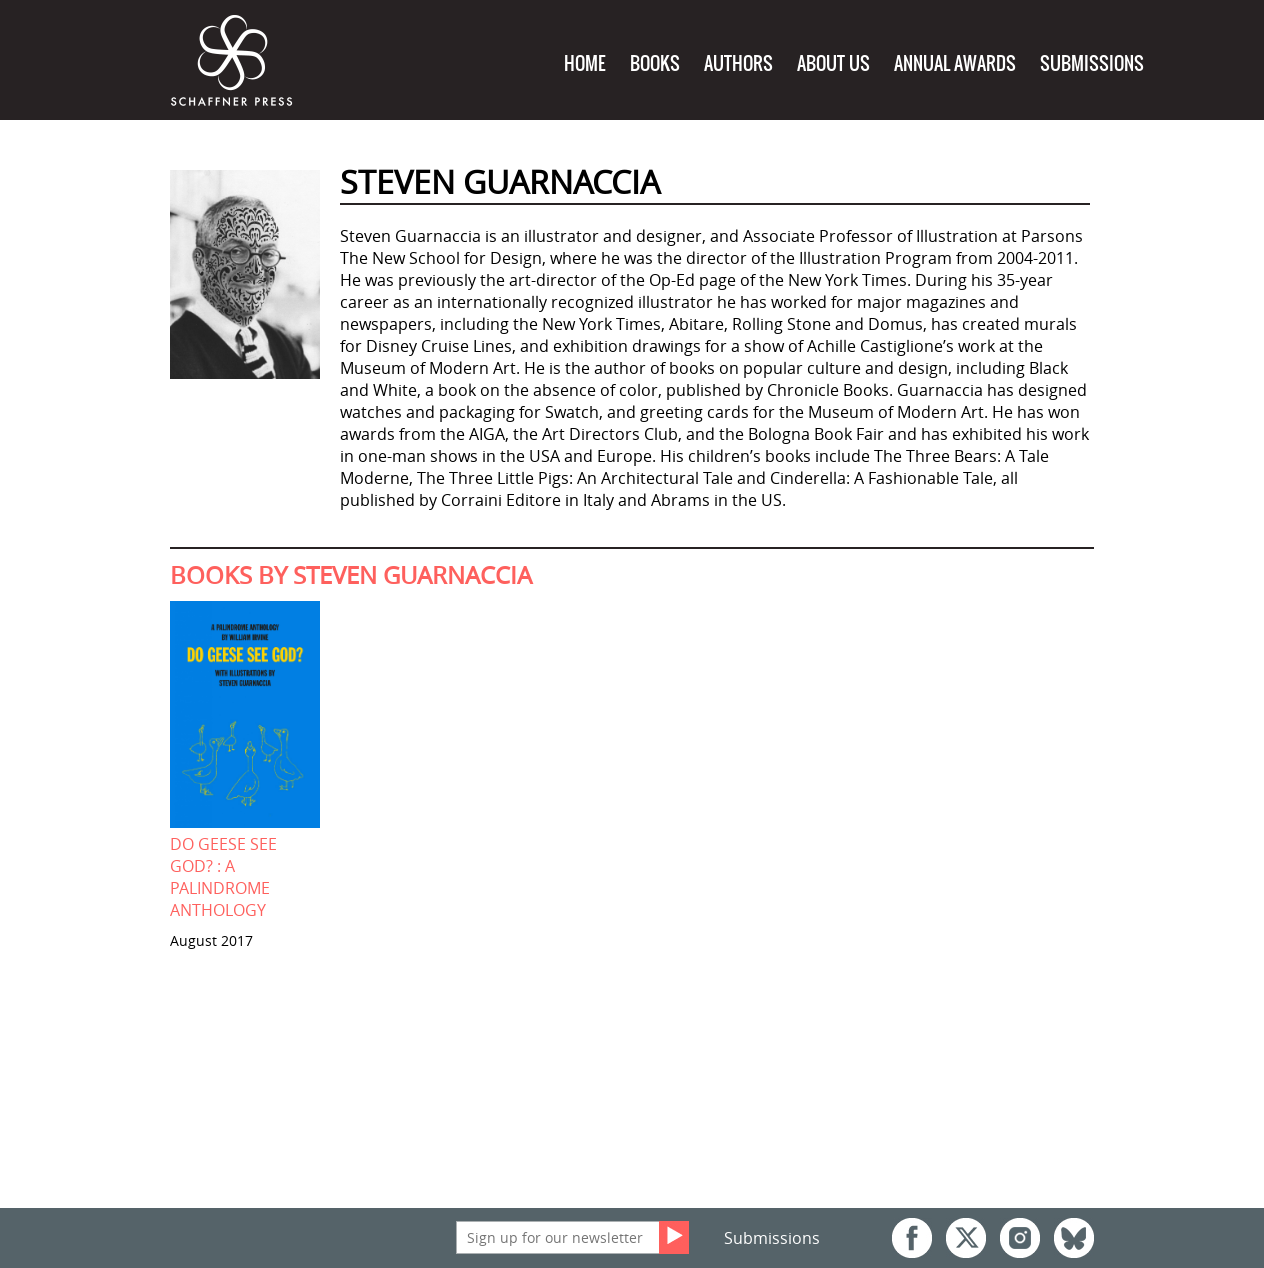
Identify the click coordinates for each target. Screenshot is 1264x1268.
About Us (833, 63)
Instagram (1020, 1238)
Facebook (912, 1238)
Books (655, 63)
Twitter (966, 1238)
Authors (738, 63)
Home (585, 63)
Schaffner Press (232, 61)
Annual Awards (955, 63)
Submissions (1092, 63)
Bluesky (1074, 1238)
